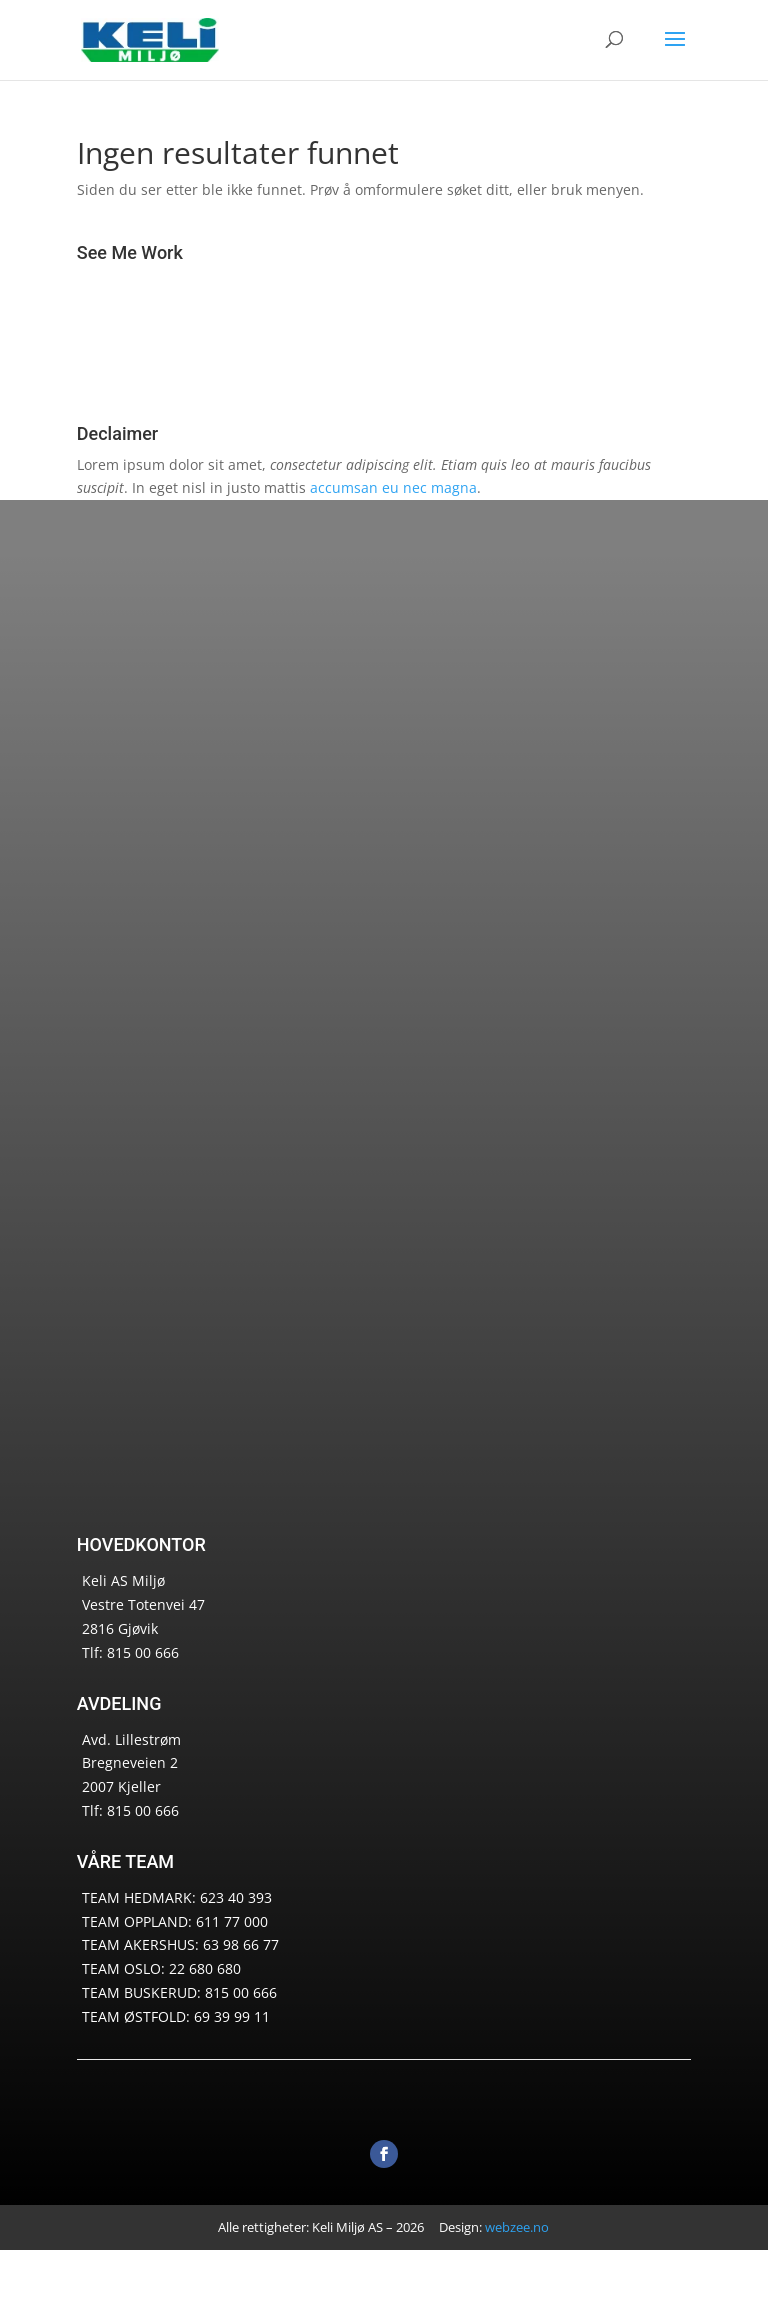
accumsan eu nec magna (393, 487)
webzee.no (517, 2227)
